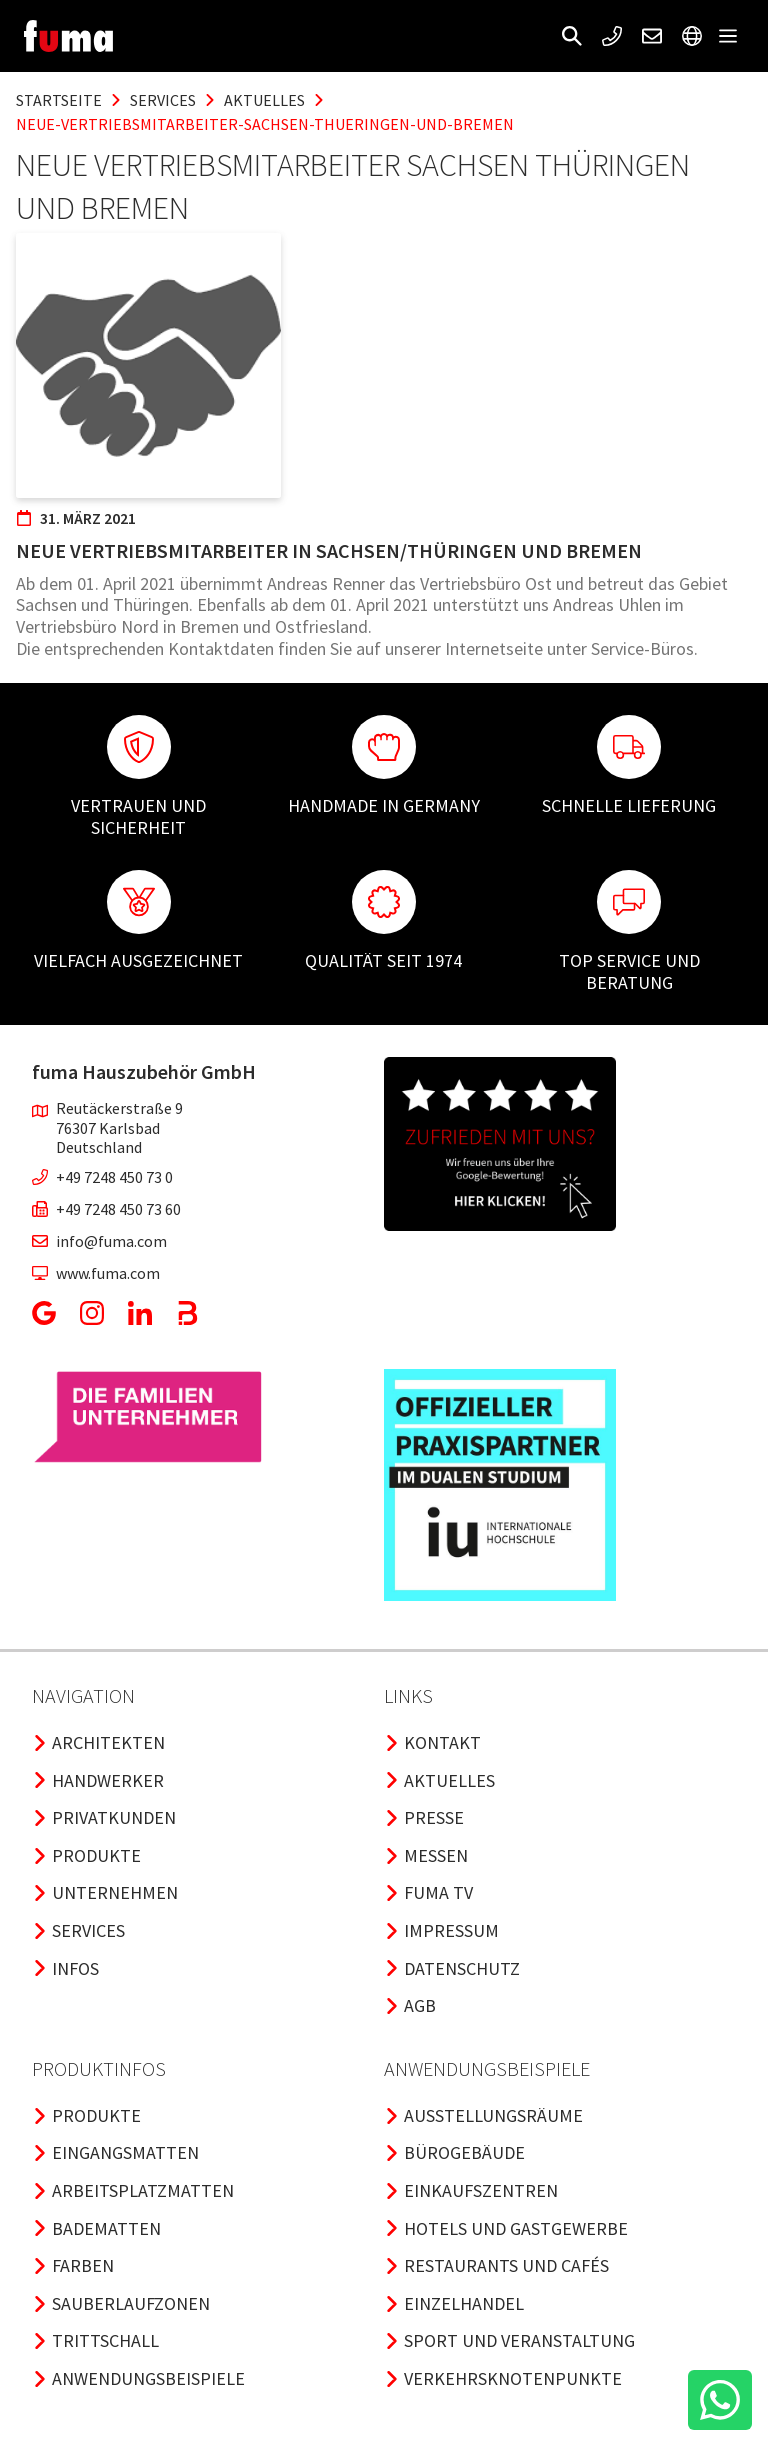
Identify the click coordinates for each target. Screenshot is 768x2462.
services (163, 100)
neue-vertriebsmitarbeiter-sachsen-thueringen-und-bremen (265, 124)
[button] (572, 36)
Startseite (59, 100)
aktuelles (264, 100)
